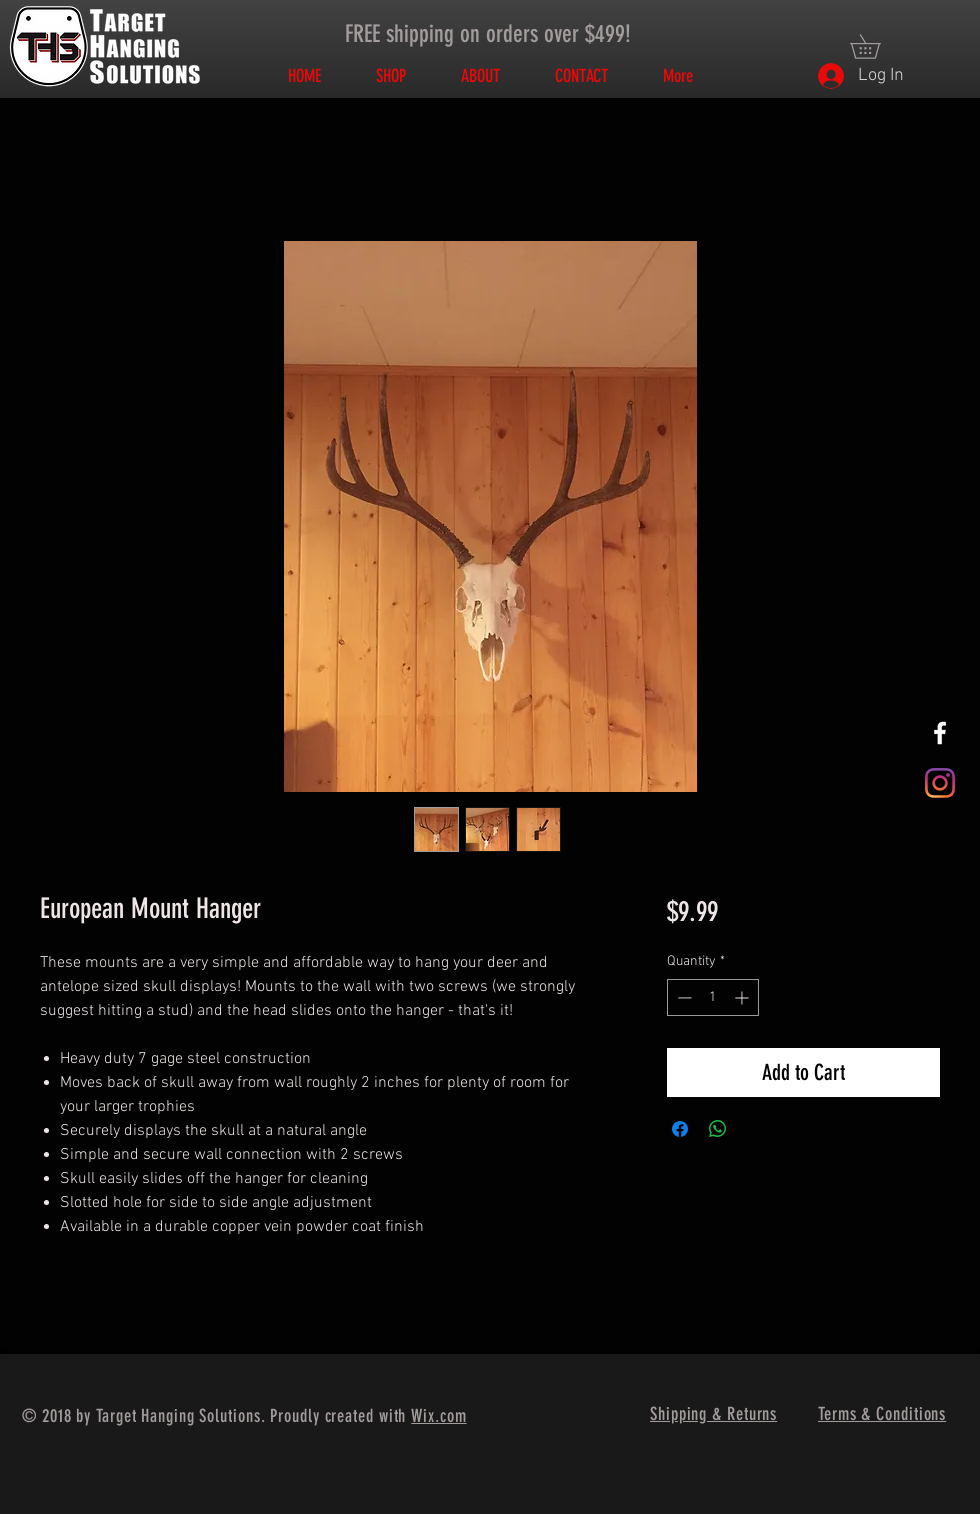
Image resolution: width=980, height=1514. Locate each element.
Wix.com (438, 1416)
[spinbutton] (713, 997)
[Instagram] (940, 783)
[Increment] (743, 997)
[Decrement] (682, 997)
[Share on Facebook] (680, 1129)
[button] (877, 46)
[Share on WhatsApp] (718, 1129)
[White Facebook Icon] (940, 733)
